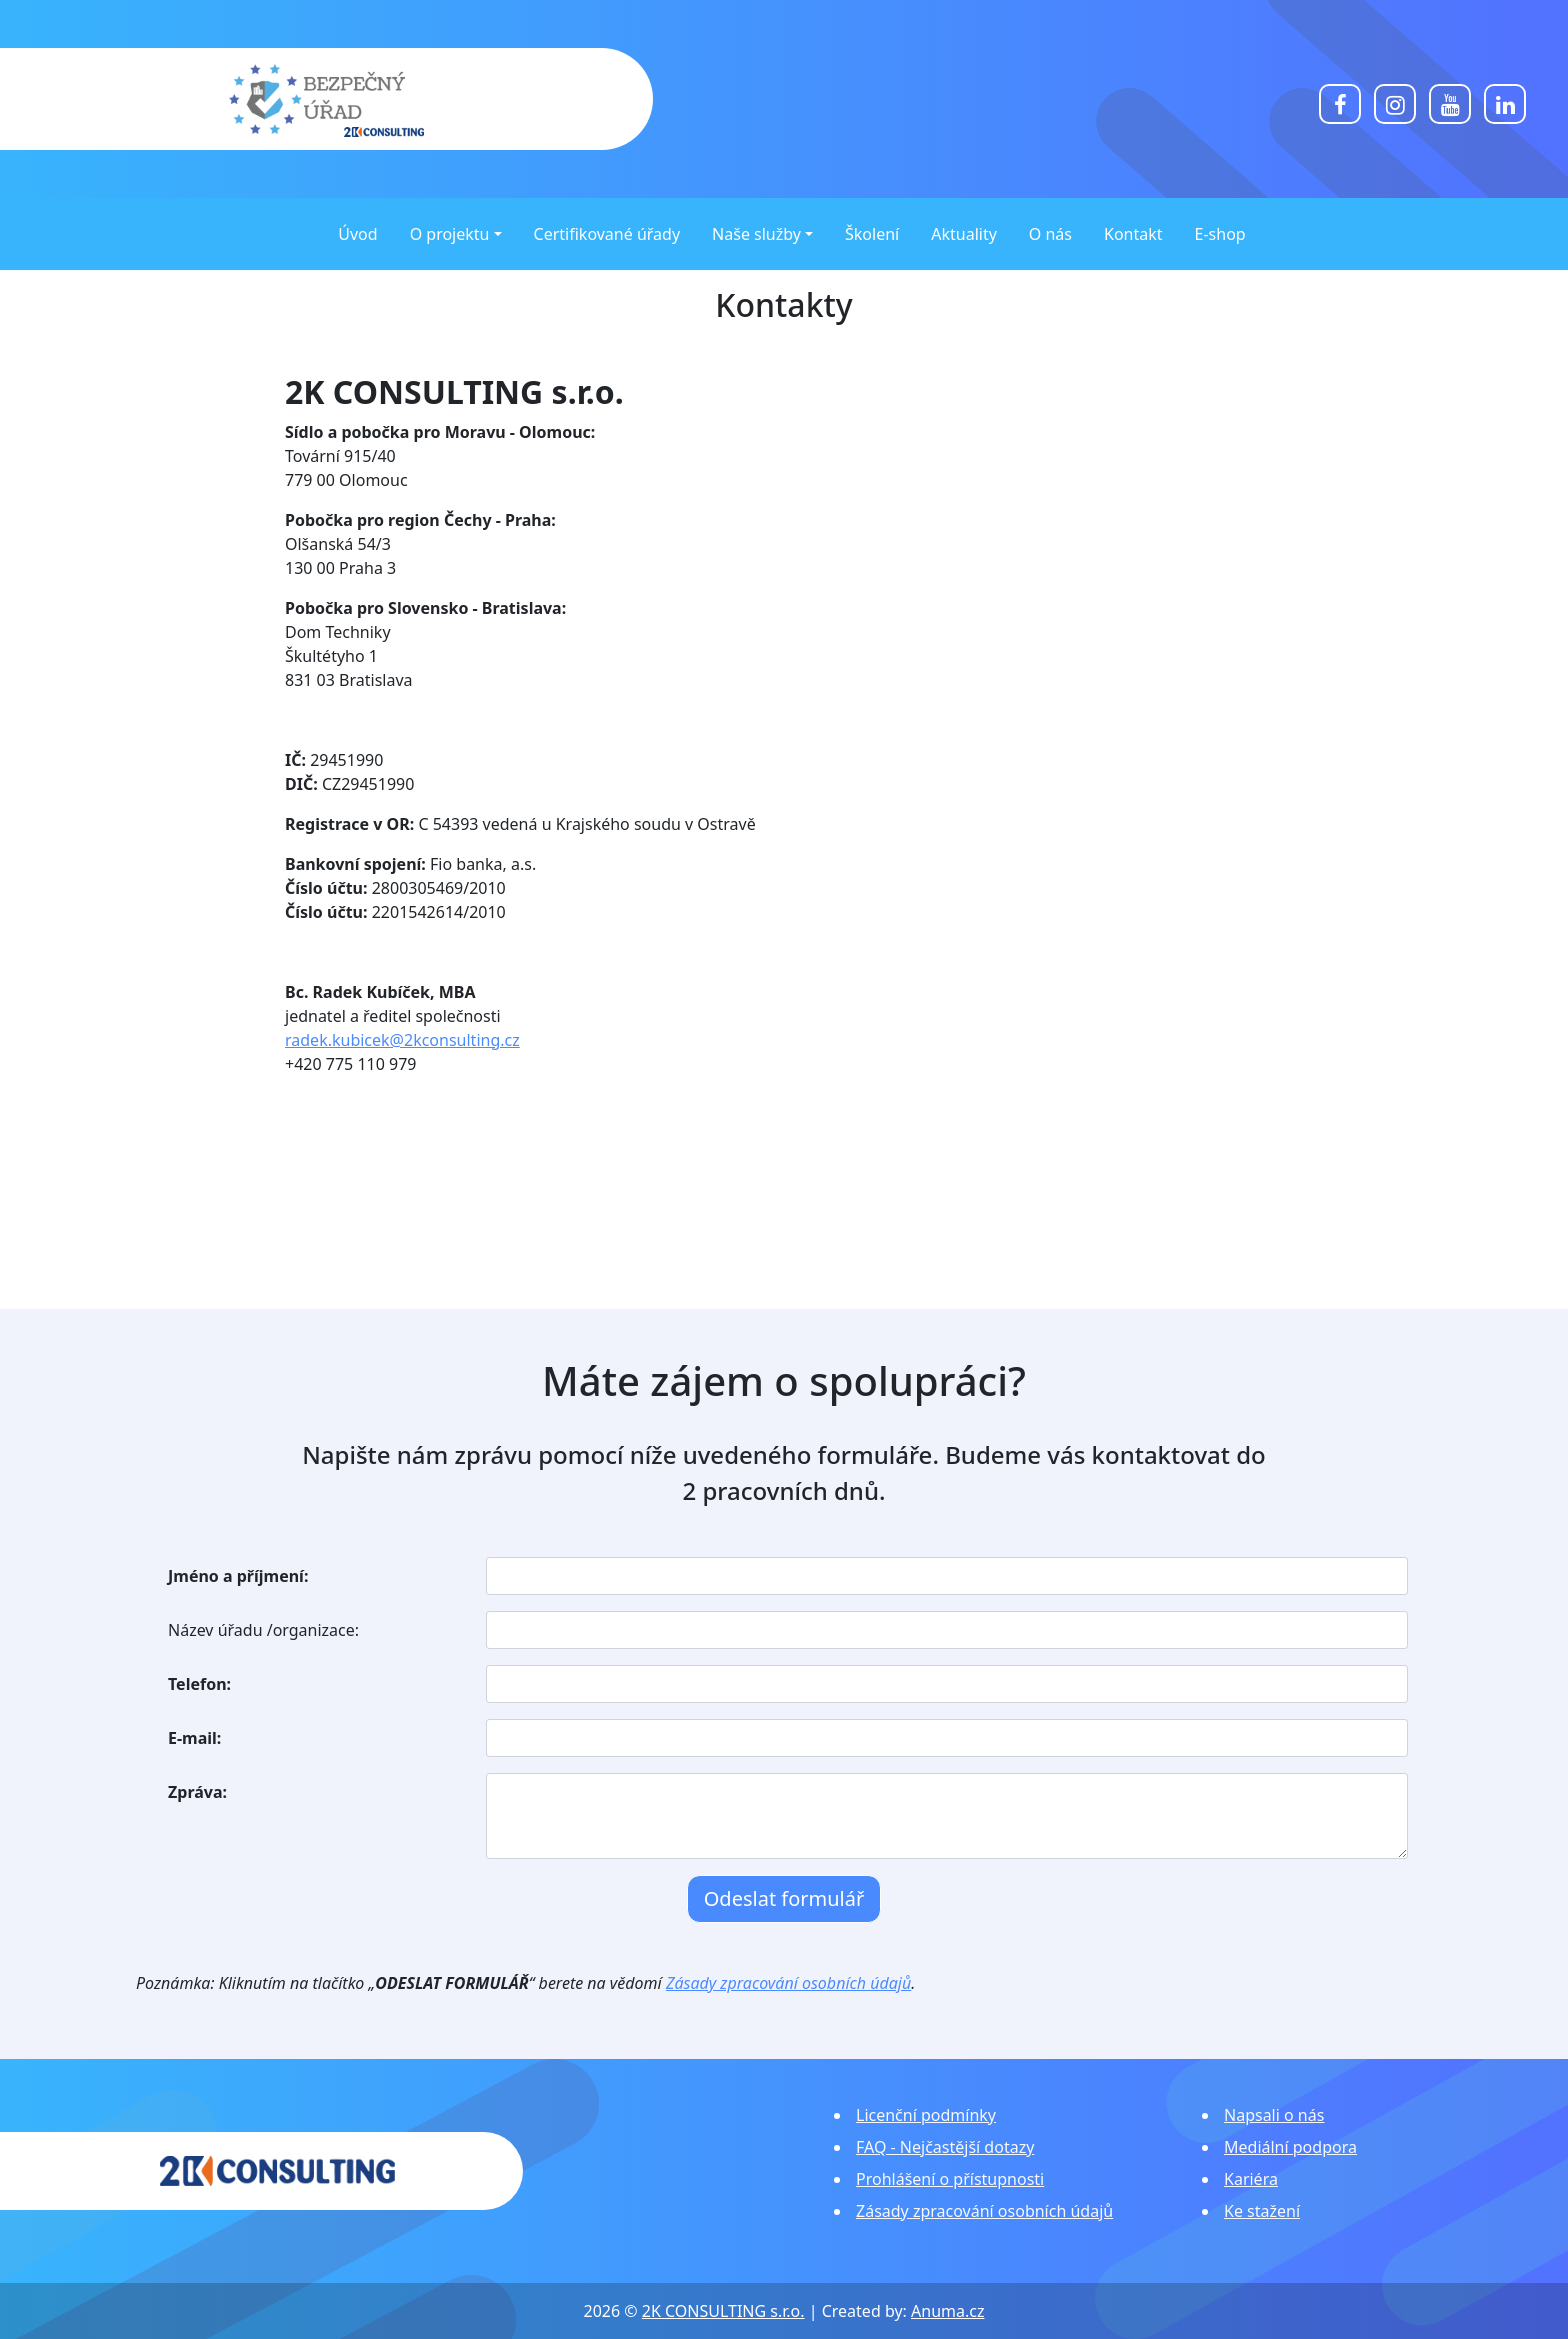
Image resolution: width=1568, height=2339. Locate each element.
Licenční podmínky (926, 2115)
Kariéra (1251, 2179)
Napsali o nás (1274, 2115)
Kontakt (1133, 234)
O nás (1050, 234)
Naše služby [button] (756, 234)
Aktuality (964, 234)
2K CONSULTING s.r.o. (723, 2311)
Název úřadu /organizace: (263, 1630)
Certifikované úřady (607, 234)
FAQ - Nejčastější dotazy (945, 2147)
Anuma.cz (947, 2311)
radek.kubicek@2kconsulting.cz (402, 1040)
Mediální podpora (1290, 2147)
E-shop (1220, 234)
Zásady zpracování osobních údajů (788, 1983)
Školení (872, 234)
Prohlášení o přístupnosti (950, 2179)
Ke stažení (1262, 2211)
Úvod (357, 234)
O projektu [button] (450, 234)
